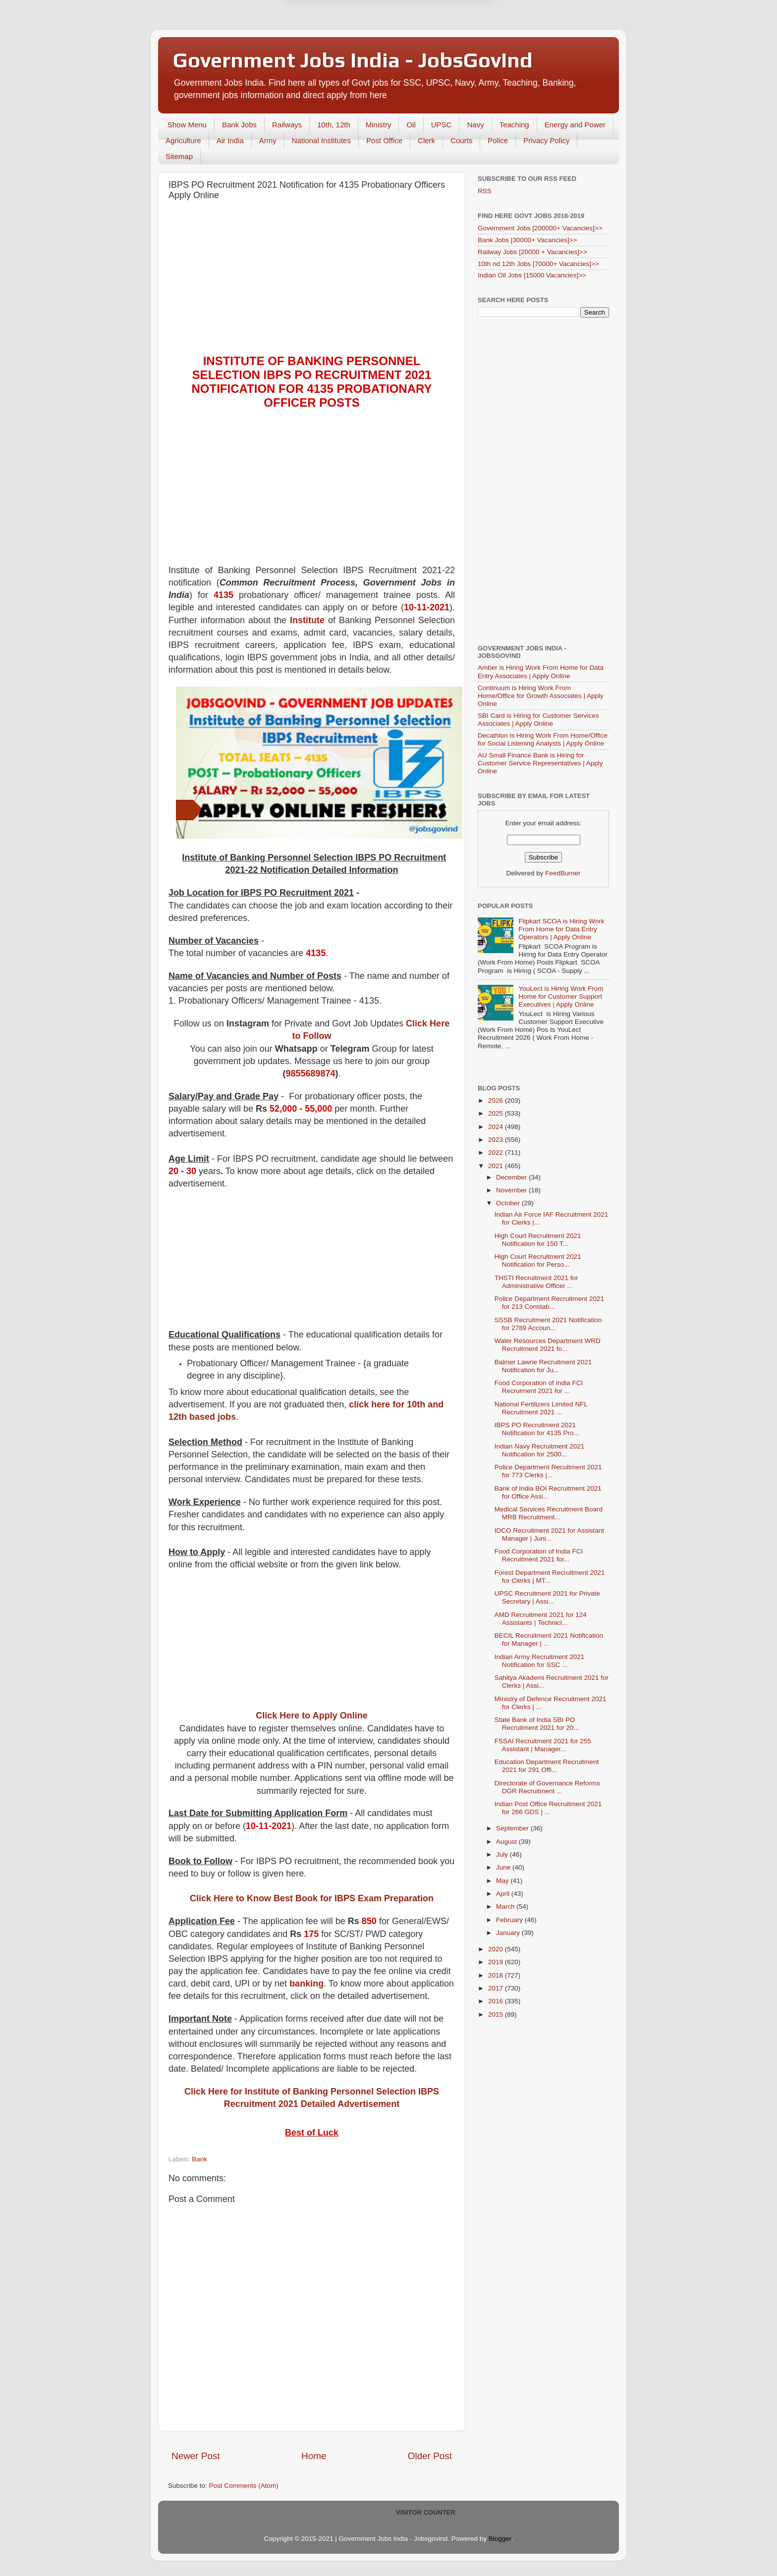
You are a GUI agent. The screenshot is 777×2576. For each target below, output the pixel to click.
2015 (496, 2014)
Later (340, 43)
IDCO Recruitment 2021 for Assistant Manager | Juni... (549, 1534)
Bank (199, 2159)
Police (498, 140)
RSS (485, 191)
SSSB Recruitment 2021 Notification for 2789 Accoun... (548, 1324)
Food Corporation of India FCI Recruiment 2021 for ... (539, 1387)
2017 (496, 1988)
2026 (496, 1100)
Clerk (426, 140)
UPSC (441, 124)
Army (268, 140)
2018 (496, 1975)
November (512, 1190)
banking (306, 1983)
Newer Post (195, 2456)
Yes (440, 43)
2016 (496, 2001)
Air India (230, 140)
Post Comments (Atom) (243, 2485)
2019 (496, 1962)
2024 (496, 1126)
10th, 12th (333, 124)
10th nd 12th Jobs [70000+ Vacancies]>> (538, 264)
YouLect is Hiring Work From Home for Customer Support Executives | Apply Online (560, 996)
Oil (410, 124)
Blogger (500, 2538)
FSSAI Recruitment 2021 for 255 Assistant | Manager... (543, 1745)
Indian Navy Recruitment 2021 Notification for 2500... (540, 1450)
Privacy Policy (546, 140)
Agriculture (183, 140)
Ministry (378, 124)
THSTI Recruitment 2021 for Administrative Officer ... (536, 1281)
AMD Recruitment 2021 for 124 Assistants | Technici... (541, 1618)
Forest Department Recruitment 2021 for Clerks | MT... (550, 1576)
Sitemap (179, 156)
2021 (496, 1166)
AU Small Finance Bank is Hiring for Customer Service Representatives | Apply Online (540, 763)
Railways (287, 124)
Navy (475, 124)
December (512, 1177)
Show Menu (187, 124)
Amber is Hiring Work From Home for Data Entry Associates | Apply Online (541, 671)
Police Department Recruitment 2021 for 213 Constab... (549, 1302)
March (506, 1906)
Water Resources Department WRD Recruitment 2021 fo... (548, 1344)
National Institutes (321, 140)
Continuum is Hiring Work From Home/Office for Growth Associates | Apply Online (541, 695)
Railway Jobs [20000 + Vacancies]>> (532, 252)
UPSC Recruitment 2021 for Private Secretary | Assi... (547, 1597)
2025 (496, 1113)
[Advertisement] (311, 280)
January (509, 1932)
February (510, 1920)
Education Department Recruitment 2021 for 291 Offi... (547, 1765)
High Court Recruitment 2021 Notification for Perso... (538, 1260)
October (509, 1203)
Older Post (430, 2456)
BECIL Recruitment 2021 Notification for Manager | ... (549, 1639)
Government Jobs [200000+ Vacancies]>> (540, 228)
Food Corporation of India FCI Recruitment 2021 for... (539, 1555)
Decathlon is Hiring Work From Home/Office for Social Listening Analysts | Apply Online (543, 739)
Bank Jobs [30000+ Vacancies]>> (527, 240)
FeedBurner (562, 873)
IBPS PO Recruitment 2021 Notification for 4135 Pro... (537, 1429)
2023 (496, 1139)
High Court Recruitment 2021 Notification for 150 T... (538, 1239)
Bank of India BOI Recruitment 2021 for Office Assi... (548, 1492)
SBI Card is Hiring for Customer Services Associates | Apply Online (538, 719)
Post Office (384, 140)
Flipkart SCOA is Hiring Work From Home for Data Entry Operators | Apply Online (561, 929)
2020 (496, 1949)
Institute (307, 620)
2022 (496, 1152)
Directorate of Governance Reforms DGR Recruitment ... (547, 1787)
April (503, 1893)
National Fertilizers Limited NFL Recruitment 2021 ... (541, 1408)
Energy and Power (575, 124)
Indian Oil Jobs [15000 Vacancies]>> (532, 275)
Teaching (514, 124)
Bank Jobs (239, 124)
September (513, 1828)
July (503, 1854)
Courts (461, 140)
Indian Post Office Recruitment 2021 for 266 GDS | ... (548, 1808)
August (507, 1841)
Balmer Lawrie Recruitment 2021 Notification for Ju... (543, 1366)
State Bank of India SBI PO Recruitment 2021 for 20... (537, 1723)
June (504, 1867)
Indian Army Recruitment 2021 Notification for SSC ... (540, 1660)
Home (313, 2456)
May (503, 1880)
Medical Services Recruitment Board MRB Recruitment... (549, 1513)
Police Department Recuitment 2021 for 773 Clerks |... (548, 1471)
